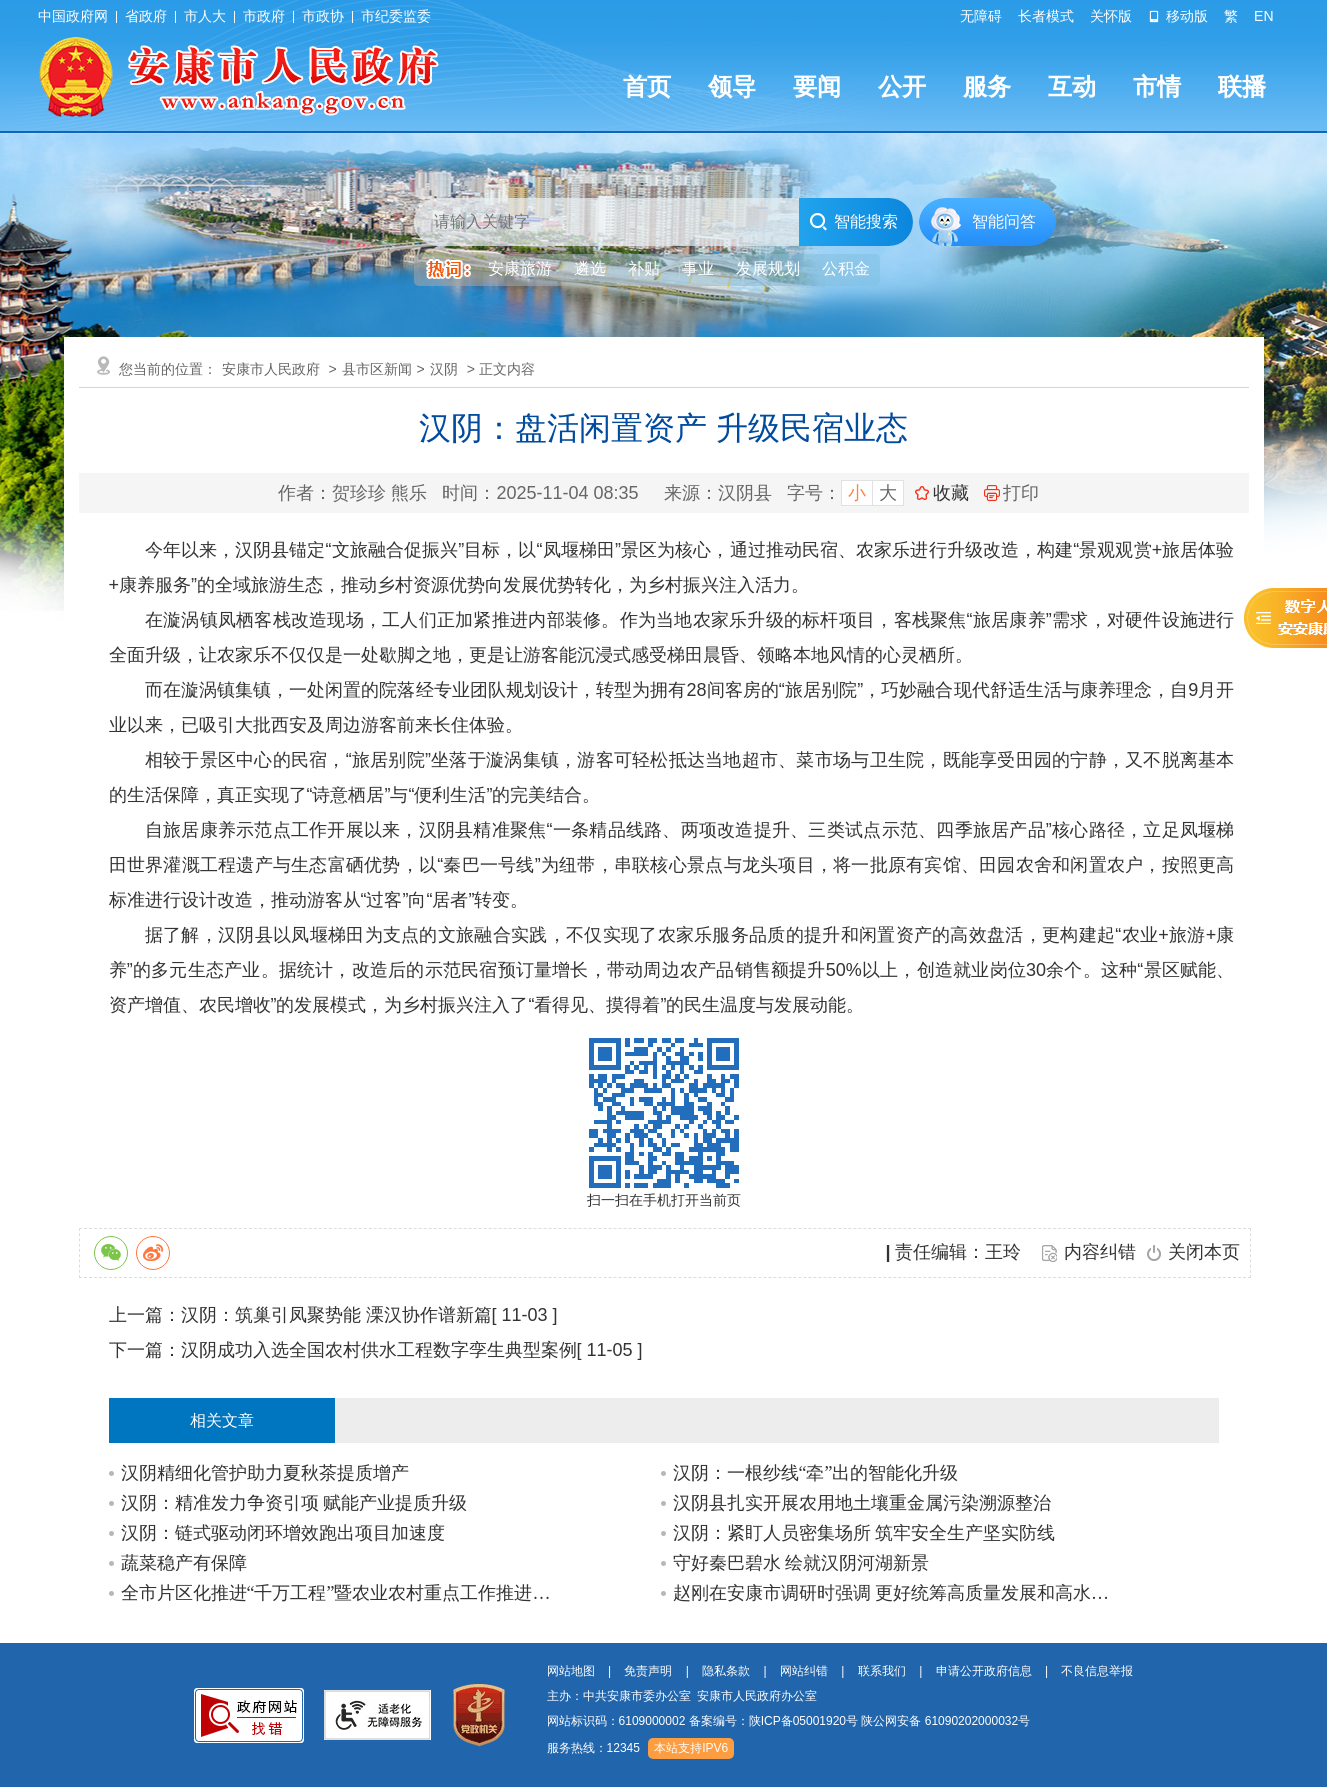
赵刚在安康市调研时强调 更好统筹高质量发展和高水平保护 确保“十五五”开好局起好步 (894, 1593)
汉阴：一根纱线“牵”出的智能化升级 (816, 1473)
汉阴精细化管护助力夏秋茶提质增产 (265, 1473)
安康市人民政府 (271, 369)
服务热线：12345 (593, 1748)
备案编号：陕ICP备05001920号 (773, 1721)
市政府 (264, 16)
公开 (902, 86)
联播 (1242, 86)
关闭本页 (1204, 1252)
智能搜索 (853, 222)
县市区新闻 (377, 369)
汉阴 (444, 369)
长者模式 (1046, 16)
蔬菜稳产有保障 (184, 1563)
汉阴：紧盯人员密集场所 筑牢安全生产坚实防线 (864, 1533)
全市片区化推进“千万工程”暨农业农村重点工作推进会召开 (342, 1593)
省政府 (146, 16)
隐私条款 (726, 1671)
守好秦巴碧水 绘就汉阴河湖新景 (801, 1563)
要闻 (817, 86)
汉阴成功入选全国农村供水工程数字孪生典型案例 (379, 1350)
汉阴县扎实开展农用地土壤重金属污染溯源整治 (862, 1503)
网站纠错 (804, 1671)
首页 (647, 86)
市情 (1157, 86)
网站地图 (571, 1671)
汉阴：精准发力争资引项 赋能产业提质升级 (294, 1503)
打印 (1011, 493)
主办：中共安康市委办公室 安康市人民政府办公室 (682, 1696)
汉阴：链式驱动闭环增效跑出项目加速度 (283, 1533)
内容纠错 (1100, 1252)
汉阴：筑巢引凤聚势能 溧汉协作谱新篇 (336, 1315)
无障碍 (981, 16)
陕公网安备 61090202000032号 (945, 1721)
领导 (732, 86)
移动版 (1178, 16)
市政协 (323, 16)
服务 (987, 86)
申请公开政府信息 (984, 1671)
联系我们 (882, 1671)
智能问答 (1004, 221)
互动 (1072, 86)
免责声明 (648, 1671)
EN (1263, 16)
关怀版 (1111, 16)
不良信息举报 (1097, 1671)
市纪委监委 (396, 16)
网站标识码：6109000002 (789, 1721)
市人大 (205, 16)
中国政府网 (73, 16)
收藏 (951, 493)
